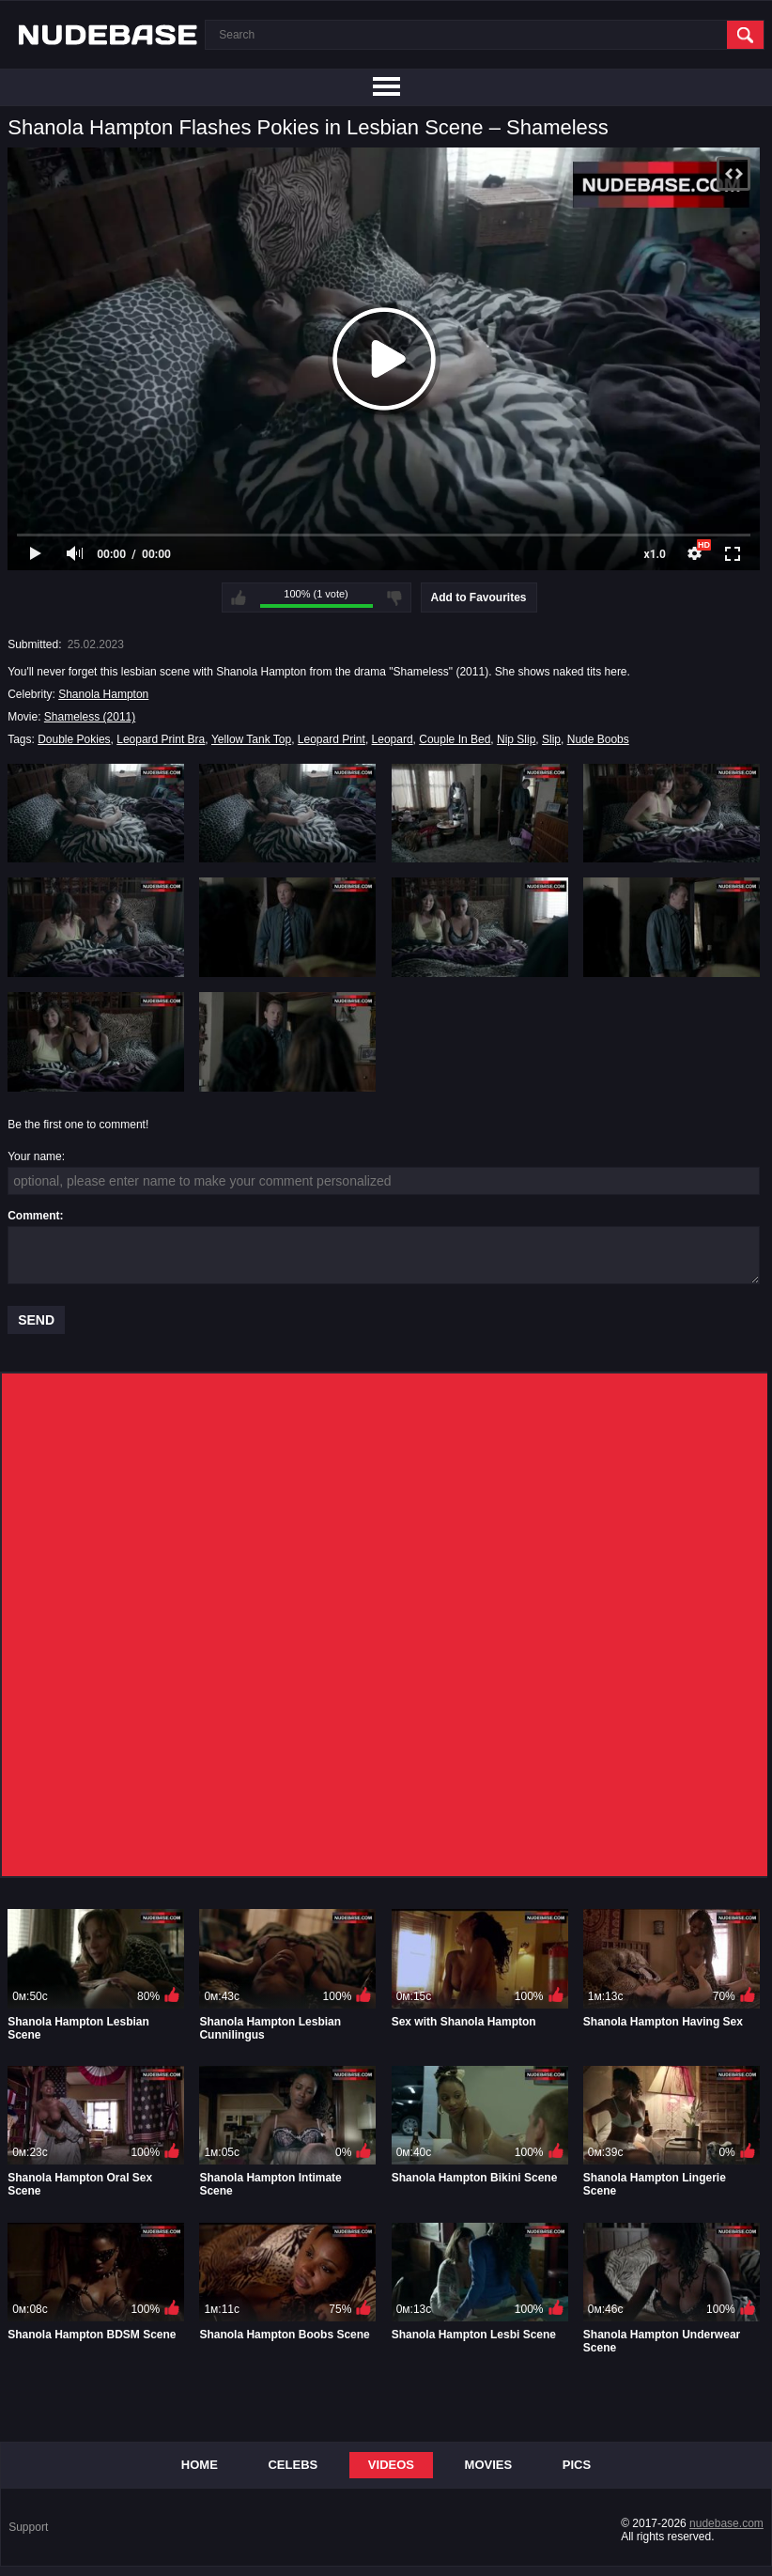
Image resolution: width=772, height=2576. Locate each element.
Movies (489, 2465)
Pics (577, 2465)
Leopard (392, 739)
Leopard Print (331, 739)
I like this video (239, 597)
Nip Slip (516, 739)
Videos (391, 2465)
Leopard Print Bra (160, 739)
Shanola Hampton (103, 694)
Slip (551, 739)
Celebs (292, 2465)
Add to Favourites (479, 597)
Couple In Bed (454, 739)
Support (28, 2527)
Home (199, 2465)
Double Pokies (74, 739)
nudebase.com (726, 2523)
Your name (35, 1156)
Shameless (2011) (89, 716)
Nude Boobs (598, 739)
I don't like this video (394, 597)
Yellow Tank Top (251, 739)
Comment (33, 1215)
